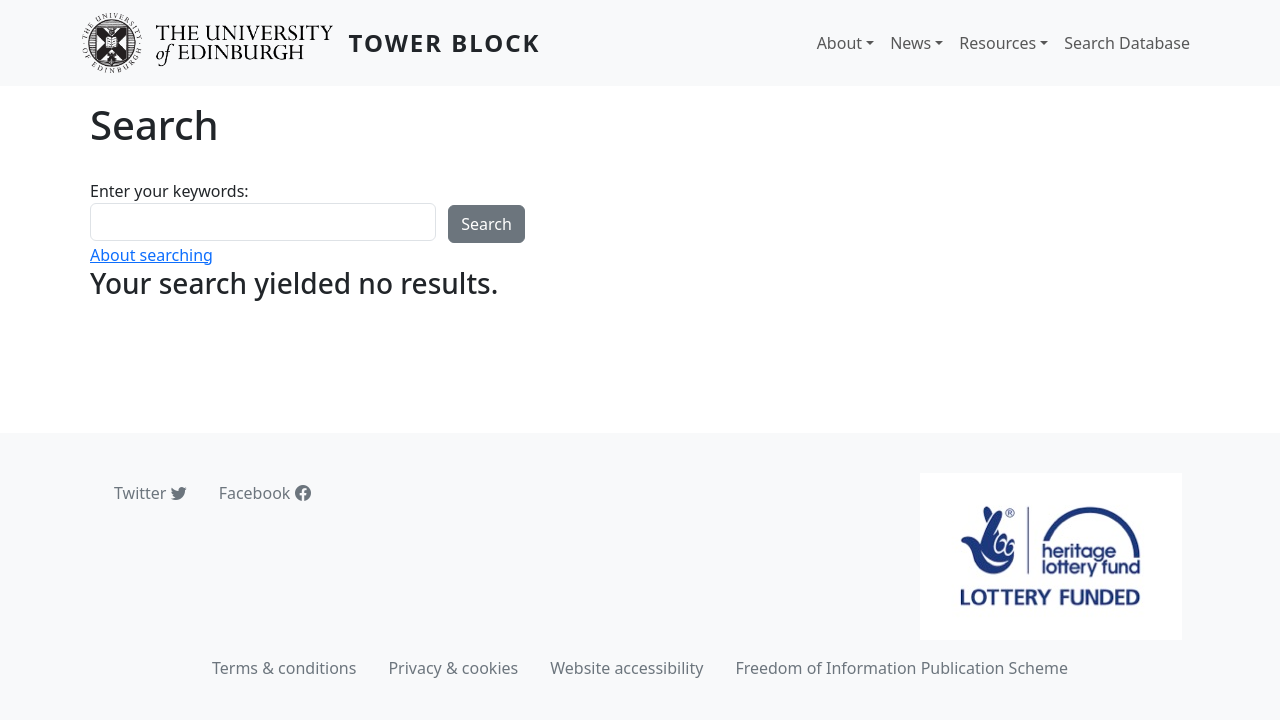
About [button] (839, 43)
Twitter (150, 493)
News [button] (910, 43)
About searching (151, 255)
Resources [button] (997, 43)
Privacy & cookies (453, 668)
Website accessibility (626, 668)
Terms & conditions (284, 668)
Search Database (1127, 43)
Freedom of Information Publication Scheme (901, 668)
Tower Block (445, 42)
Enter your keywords (167, 191)
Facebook (265, 493)
